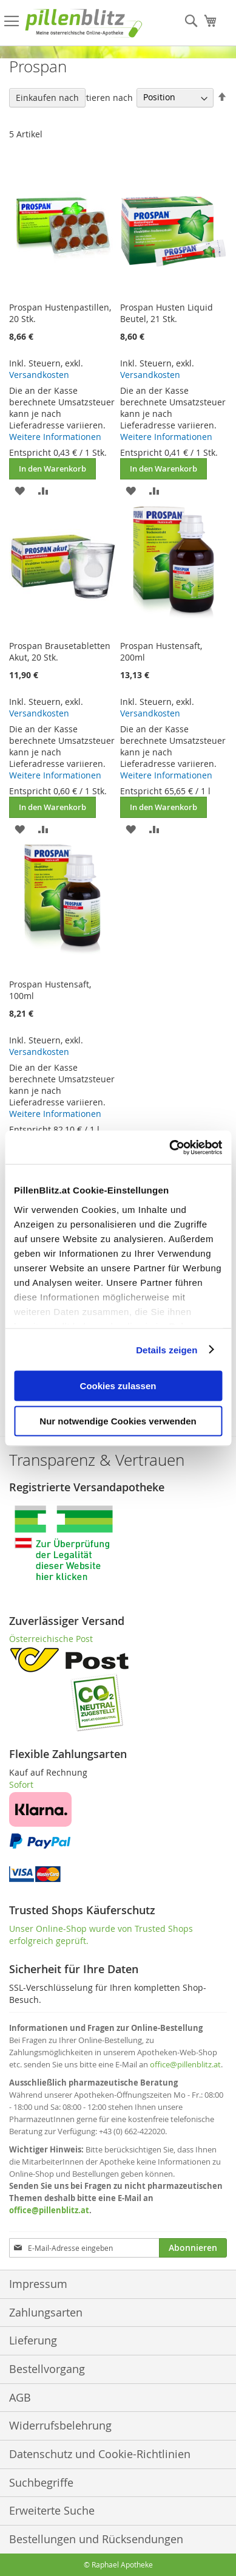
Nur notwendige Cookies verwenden (117, 1420)
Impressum (38, 2283)
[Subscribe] (193, 2248)
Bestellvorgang (47, 2368)
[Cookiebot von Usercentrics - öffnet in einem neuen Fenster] (169, 1147)
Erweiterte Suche (52, 2510)
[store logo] (84, 23)
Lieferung (33, 2340)
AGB (20, 2397)
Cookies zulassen (118, 1386)
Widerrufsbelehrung (60, 2425)
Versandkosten (39, 374)
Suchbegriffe (41, 2482)
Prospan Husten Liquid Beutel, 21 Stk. (166, 313)
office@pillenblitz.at (185, 2064)
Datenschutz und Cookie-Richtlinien (99, 2454)
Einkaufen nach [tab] (47, 97)
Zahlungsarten (46, 2312)
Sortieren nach (103, 97)
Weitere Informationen (55, 436)
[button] (19, 490)
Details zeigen (166, 1349)
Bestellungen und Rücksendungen (96, 2539)
